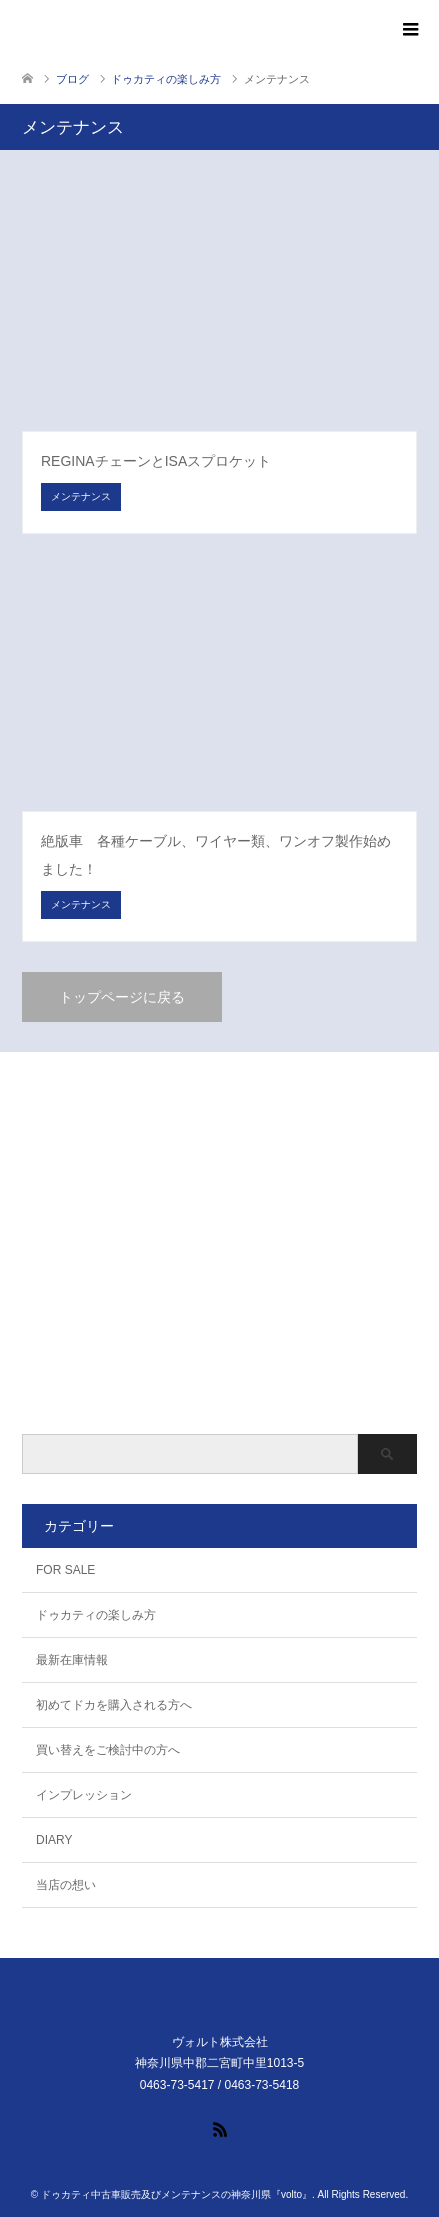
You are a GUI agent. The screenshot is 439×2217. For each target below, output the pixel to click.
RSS (220, 2128)
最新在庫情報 (72, 1660)
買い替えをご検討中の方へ (108, 1750)
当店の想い (66, 1885)
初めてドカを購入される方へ (114, 1705)
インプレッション (84, 1795)
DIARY (54, 1840)
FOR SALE (65, 1570)
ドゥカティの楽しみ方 (96, 1615)
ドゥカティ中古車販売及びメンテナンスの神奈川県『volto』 (176, 2194)
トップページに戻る (122, 997)
